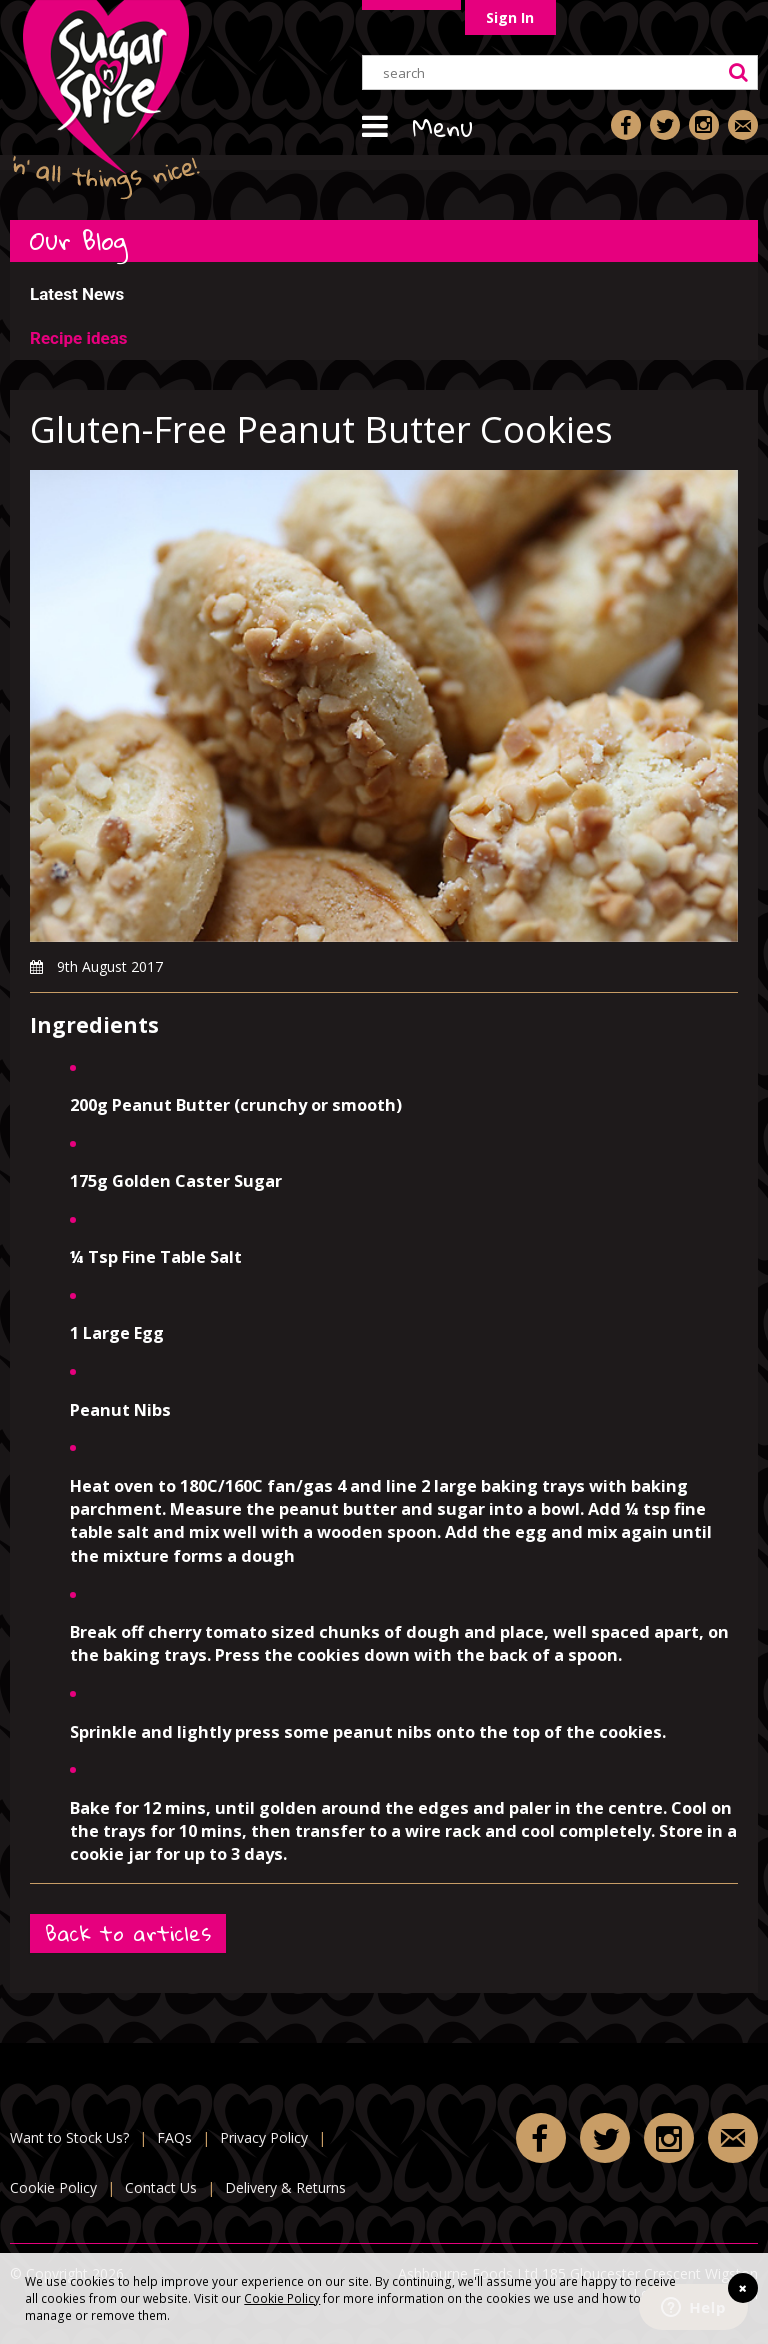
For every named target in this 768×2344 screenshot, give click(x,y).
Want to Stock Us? (69, 2137)
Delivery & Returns (285, 2187)
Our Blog (79, 240)
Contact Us (161, 2187)
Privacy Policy (264, 2137)
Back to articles (128, 1933)
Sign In (510, 17)
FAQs (174, 2137)
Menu (442, 127)
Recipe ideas (78, 338)
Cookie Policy (282, 2298)
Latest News (77, 294)
